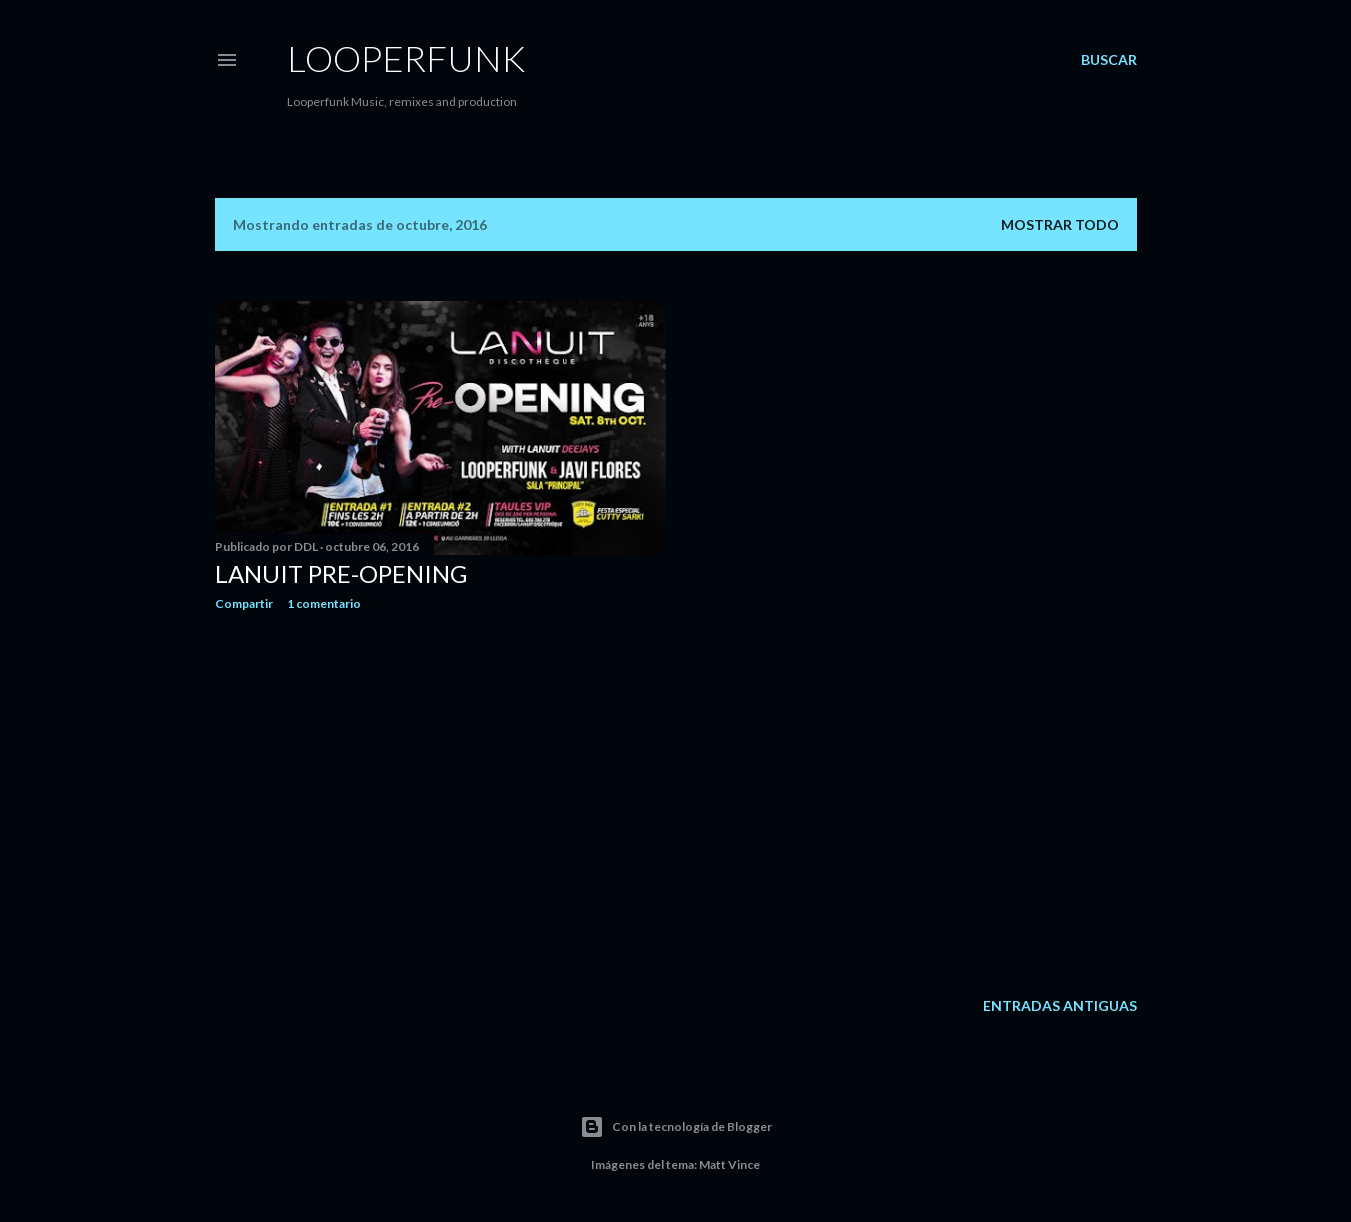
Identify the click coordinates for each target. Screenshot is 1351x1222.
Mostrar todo (1060, 224)
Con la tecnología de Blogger (676, 1127)
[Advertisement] (440, 801)
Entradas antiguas (1060, 1005)
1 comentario (324, 603)
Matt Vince (729, 1164)
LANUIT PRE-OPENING (341, 573)
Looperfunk (406, 58)
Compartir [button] (244, 603)
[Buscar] (1109, 60)
